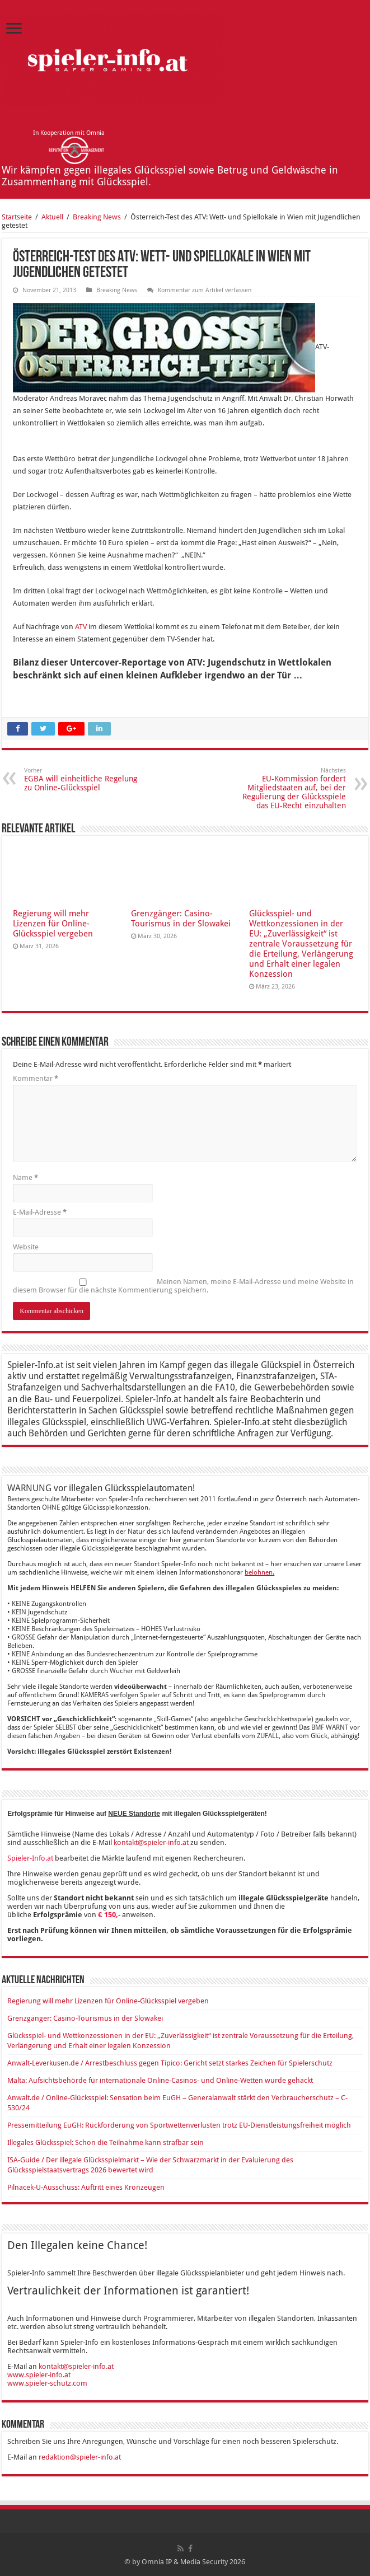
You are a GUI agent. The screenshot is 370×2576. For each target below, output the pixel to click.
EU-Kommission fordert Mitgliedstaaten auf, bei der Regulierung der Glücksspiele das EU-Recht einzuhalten (288, 788)
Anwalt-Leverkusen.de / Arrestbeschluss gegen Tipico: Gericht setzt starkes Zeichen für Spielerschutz (169, 2063)
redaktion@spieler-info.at (80, 2457)
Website (26, 1247)
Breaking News (97, 217)
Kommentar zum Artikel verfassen (204, 290)
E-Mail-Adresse (40, 1212)
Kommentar (35, 1078)
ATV (81, 626)
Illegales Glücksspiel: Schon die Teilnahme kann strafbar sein (105, 2142)
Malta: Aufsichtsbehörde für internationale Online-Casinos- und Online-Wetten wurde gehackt (160, 2080)
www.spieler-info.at (39, 2375)
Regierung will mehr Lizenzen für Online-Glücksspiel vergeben (53, 923)
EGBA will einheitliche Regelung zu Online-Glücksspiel (81, 779)
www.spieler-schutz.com (47, 2383)
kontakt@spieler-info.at (151, 1842)
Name (25, 1177)
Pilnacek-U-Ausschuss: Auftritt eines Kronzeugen (86, 2187)
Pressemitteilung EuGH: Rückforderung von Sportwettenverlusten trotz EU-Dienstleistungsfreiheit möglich (179, 2125)
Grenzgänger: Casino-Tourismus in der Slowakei (181, 918)
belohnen (259, 1572)
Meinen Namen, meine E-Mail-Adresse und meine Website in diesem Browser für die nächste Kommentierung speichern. (183, 1285)
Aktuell (52, 217)
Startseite (17, 217)
